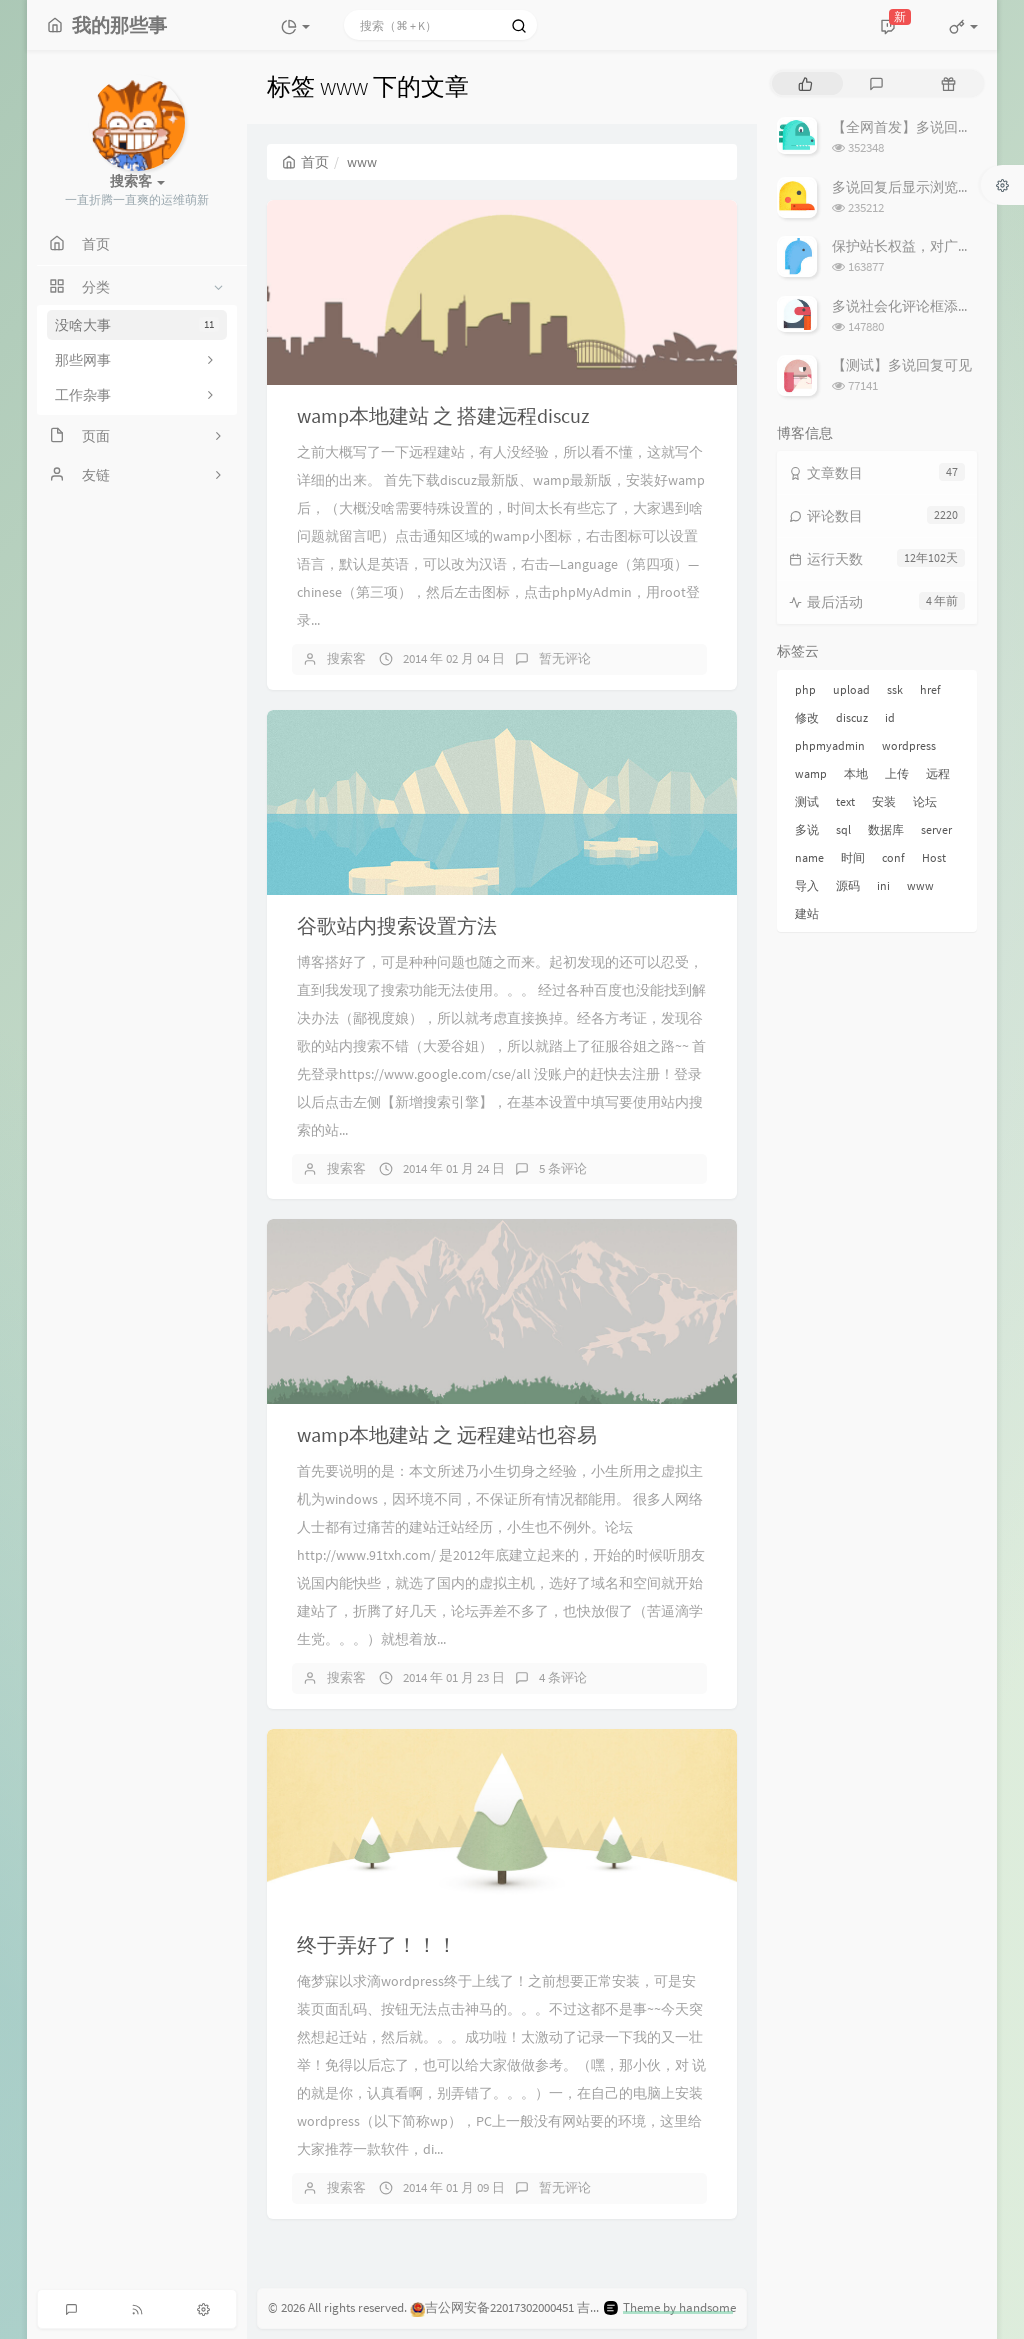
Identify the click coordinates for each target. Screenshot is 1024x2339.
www (920, 885)
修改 (807, 717)
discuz (852, 717)
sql (843, 829)
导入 (807, 885)
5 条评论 (563, 1168)
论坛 (925, 801)
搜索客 (346, 658)
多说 (807, 829)
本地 (856, 773)
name (809, 857)
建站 (807, 913)
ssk (895, 689)
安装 (884, 801)
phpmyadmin (830, 745)
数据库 (886, 829)
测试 (807, 801)
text (845, 801)
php (805, 689)
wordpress (909, 745)
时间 (853, 857)
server (936, 829)
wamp (811, 773)
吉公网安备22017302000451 (492, 2307)
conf (893, 857)
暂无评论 (565, 658)
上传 (897, 773)
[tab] (805, 83)
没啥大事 (137, 325)
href (930, 689)
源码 (848, 885)
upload (851, 689)
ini (883, 885)
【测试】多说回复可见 (902, 365)
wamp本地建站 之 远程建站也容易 (447, 1434)
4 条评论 (563, 1677)
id (890, 717)
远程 (938, 773)
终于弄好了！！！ (377, 1944)
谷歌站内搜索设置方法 (397, 925)
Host (934, 857)
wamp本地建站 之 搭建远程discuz (443, 415)
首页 (305, 162)
